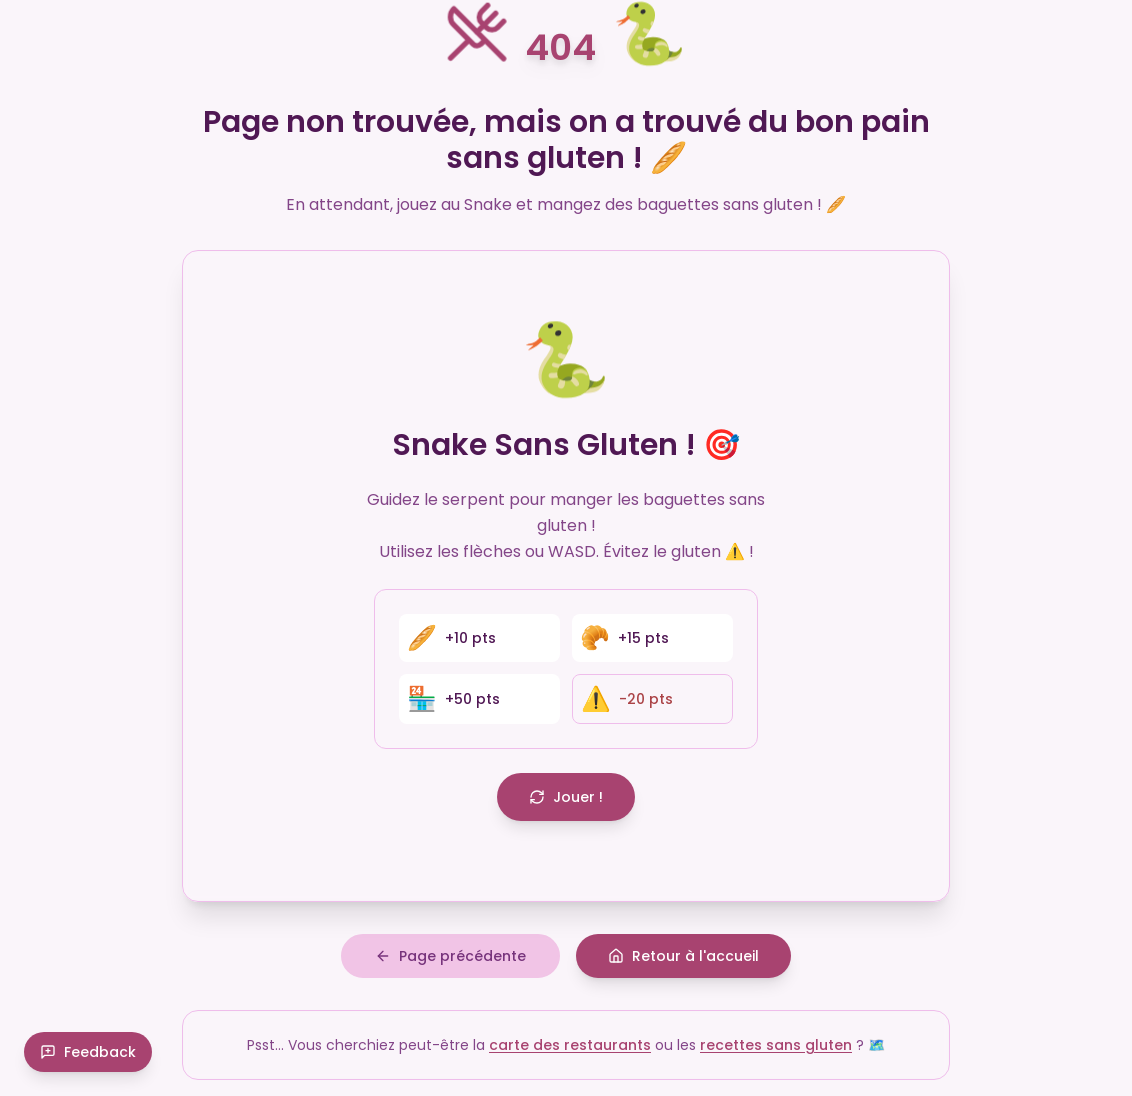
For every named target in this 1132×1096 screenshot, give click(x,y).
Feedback (88, 1052)
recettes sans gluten (776, 1045)
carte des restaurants (570, 1045)
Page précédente (450, 956)
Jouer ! (566, 797)
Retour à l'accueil (683, 956)
